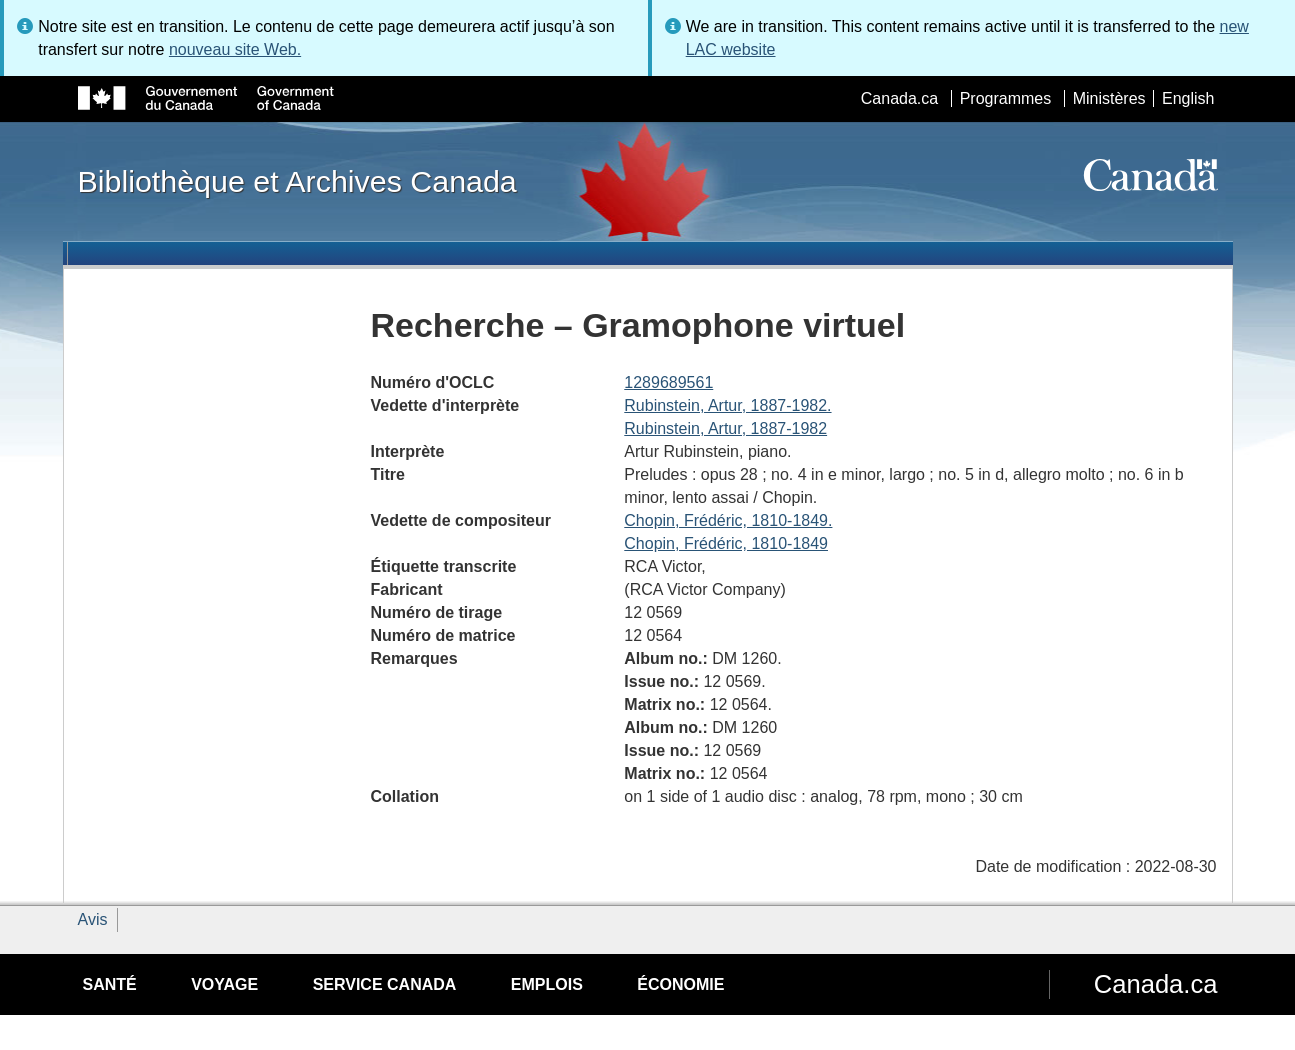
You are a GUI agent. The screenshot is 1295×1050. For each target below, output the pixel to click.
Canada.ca (899, 98)
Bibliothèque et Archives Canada (297, 181)
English (1188, 98)
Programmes (1006, 98)
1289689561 (668, 382)
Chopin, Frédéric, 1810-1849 (726, 543)
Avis (93, 919)
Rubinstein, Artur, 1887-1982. (727, 405)
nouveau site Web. (235, 49)
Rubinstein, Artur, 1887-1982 (725, 428)
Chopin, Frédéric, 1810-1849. (728, 520)
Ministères (1109, 98)
